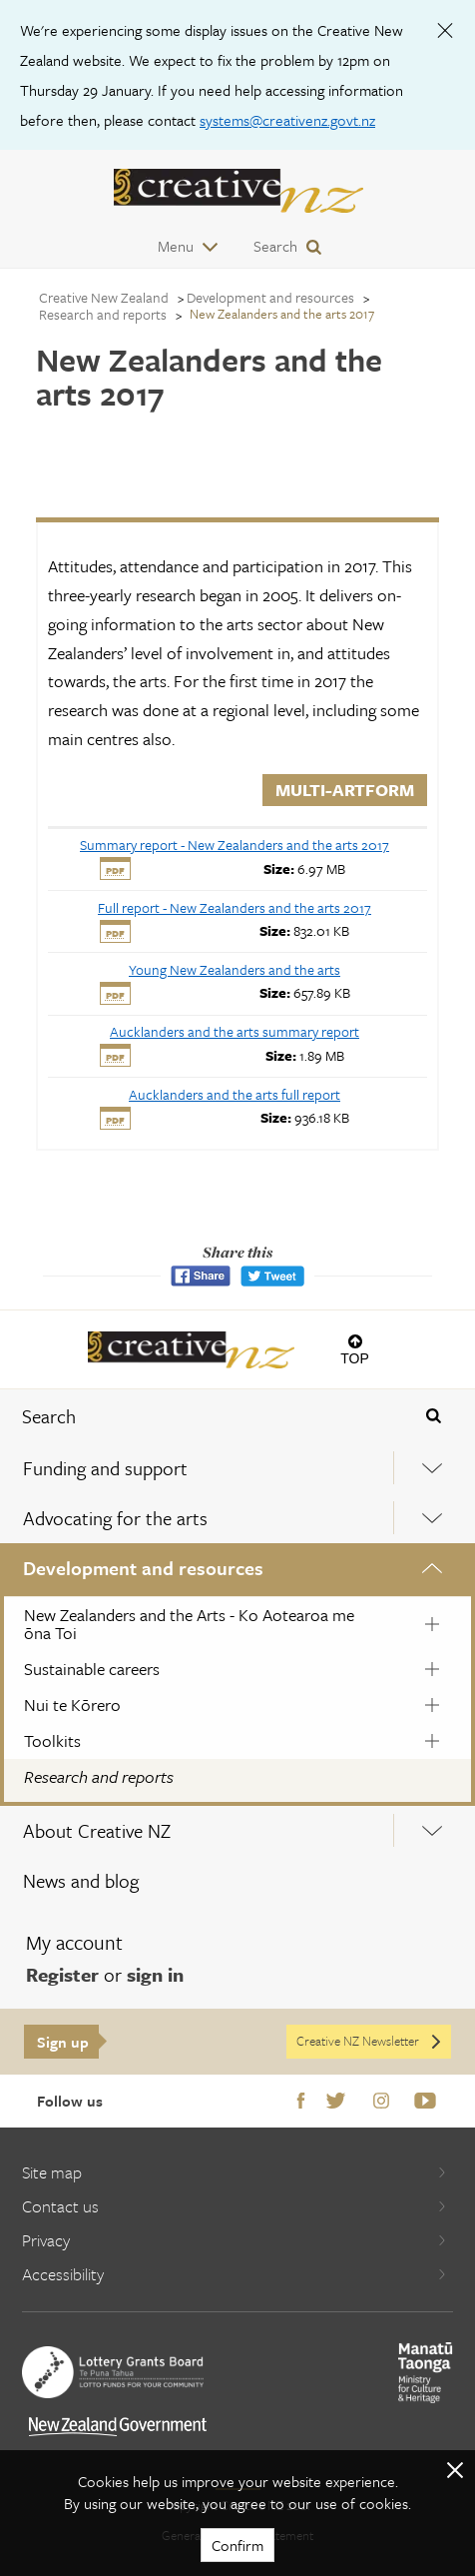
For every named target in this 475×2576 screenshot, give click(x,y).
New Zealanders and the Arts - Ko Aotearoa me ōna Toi (189, 1623)
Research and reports (99, 1776)
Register (62, 1974)
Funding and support (105, 1467)
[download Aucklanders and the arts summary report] (234, 1031)
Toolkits (52, 1740)
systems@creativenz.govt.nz (287, 120)
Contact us (234, 2205)
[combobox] (198, 1416)
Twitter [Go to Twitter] (335, 2102)
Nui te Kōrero (72, 1704)
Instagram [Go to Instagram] (381, 2102)
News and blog (81, 1880)
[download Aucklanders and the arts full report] (234, 1094)
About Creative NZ (97, 1830)
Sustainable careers (92, 1668)
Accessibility (234, 2273)
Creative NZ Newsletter (369, 2041)
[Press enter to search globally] (433, 1416)
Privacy (234, 2239)
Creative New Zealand (104, 297)
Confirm (237, 2545)
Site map (234, 2171)
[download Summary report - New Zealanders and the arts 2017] (234, 844)
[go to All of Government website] (118, 2426)
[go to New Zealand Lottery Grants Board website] (113, 2372)
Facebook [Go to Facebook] (300, 2102)
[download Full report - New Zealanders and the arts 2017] (234, 907)
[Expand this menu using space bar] (432, 1467)
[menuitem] (237, 1468)
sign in (155, 1974)
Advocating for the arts (115, 1517)
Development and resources (143, 1567)
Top (354, 1357)
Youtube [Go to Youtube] (425, 2102)
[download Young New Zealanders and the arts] (234, 969)
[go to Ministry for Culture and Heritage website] (425, 2372)
